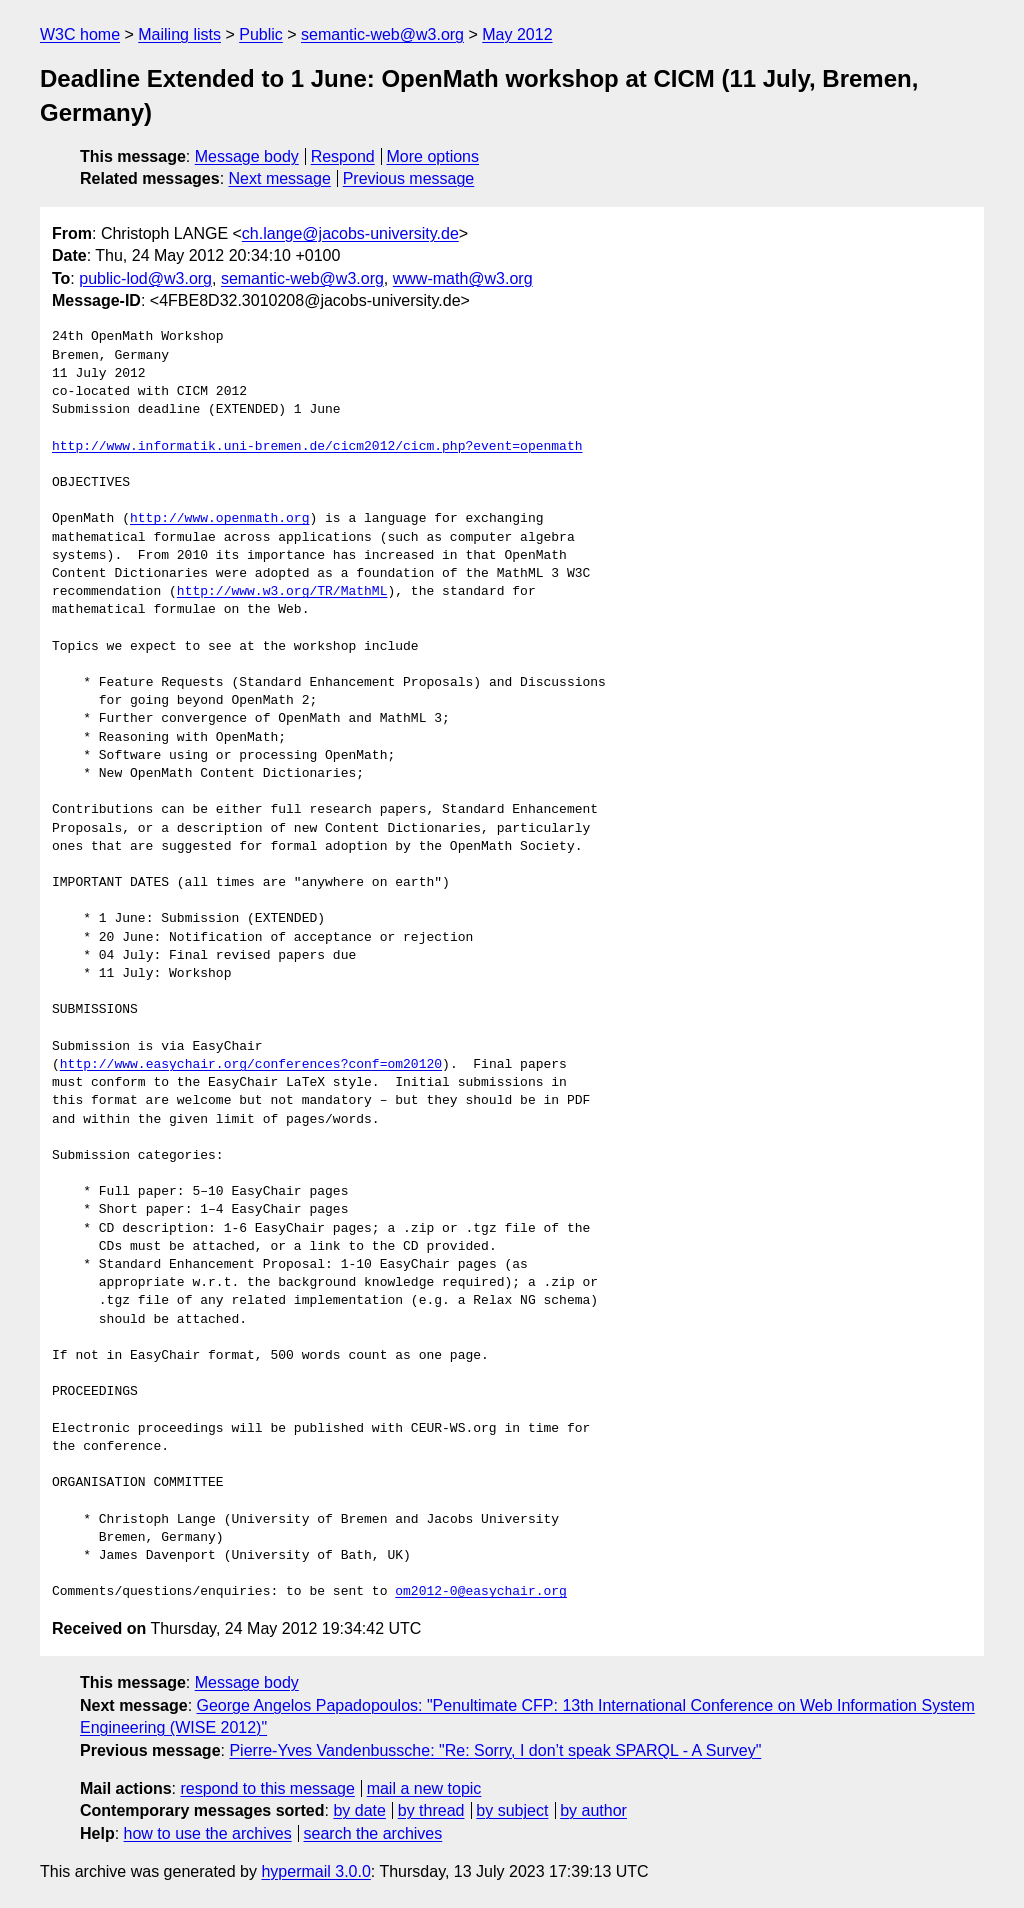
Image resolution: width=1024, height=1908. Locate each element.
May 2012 (517, 34)
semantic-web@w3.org (382, 34)
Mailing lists (179, 34)
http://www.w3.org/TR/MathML (282, 592)
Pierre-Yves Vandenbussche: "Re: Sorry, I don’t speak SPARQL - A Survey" (495, 1750)
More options (433, 156)
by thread (431, 1810)
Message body (247, 156)
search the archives (373, 1833)
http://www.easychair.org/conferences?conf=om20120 (251, 1065)
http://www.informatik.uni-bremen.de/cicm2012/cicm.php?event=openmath (317, 447)
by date (359, 1810)
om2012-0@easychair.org (481, 1592)
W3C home (80, 34)
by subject (512, 1810)
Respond (343, 156)
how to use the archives (208, 1833)
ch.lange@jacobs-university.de (350, 233)
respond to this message (267, 1788)
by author (593, 1810)
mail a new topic (424, 1788)
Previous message (409, 178)
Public (261, 34)
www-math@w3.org (463, 278)
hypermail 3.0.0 (315, 1871)
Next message (280, 178)
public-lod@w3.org (145, 278)
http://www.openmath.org (219, 519)
